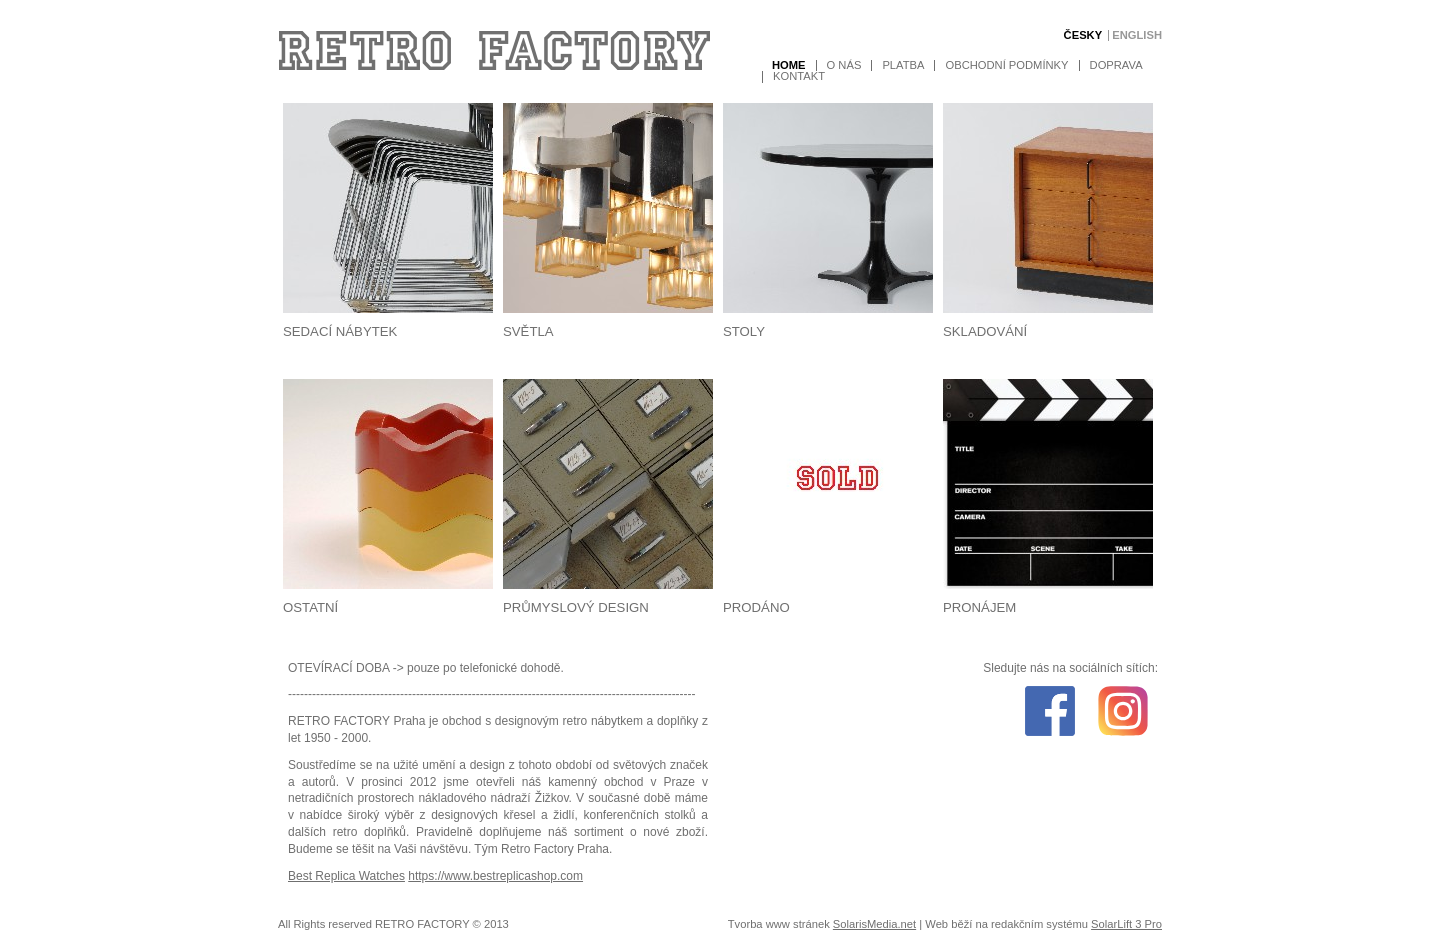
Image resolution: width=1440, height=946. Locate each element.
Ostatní (310, 607)
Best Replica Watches (346, 876)
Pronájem (979, 607)
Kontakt (799, 76)
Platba (903, 65)
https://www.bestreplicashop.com (495, 876)
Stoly (744, 331)
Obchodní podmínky (1006, 65)
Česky (1083, 35)
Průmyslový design (576, 607)
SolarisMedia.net (874, 924)
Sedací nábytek (340, 331)
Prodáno (756, 607)
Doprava (1116, 65)
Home (789, 65)
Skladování (985, 331)
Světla (528, 331)
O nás (844, 65)
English (1137, 35)
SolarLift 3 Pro (1126, 924)
